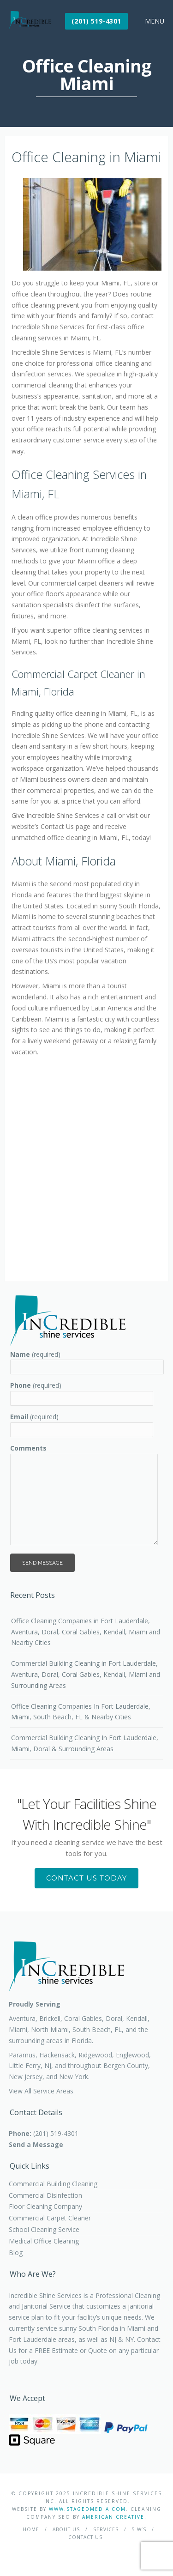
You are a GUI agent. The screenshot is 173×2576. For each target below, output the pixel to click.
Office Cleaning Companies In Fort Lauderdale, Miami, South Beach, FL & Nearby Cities (80, 1712)
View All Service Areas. (42, 2090)
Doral (114, 2018)
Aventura (22, 2018)
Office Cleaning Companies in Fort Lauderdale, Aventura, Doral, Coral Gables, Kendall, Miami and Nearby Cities (85, 1631)
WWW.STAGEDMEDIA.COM (87, 2509)
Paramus (22, 2054)
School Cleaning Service (44, 2229)
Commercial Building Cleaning (53, 2183)
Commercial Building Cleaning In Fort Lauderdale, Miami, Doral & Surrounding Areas (84, 1743)
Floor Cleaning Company (45, 2206)
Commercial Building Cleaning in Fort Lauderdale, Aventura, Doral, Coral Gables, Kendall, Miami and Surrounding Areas (85, 1674)
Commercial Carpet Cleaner (50, 2217)
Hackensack (57, 2054)
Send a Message (36, 2144)
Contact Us (85, 2537)
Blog (16, 2252)
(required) (35, 1354)
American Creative (113, 2517)
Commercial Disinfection (45, 2195)
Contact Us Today (86, 1878)
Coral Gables (83, 2018)
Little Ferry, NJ (30, 2065)
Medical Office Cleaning (44, 2241)
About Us (66, 2529)
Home (31, 2529)
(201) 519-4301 (96, 21)
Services (106, 2529)
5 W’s (139, 2529)
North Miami (50, 2029)
